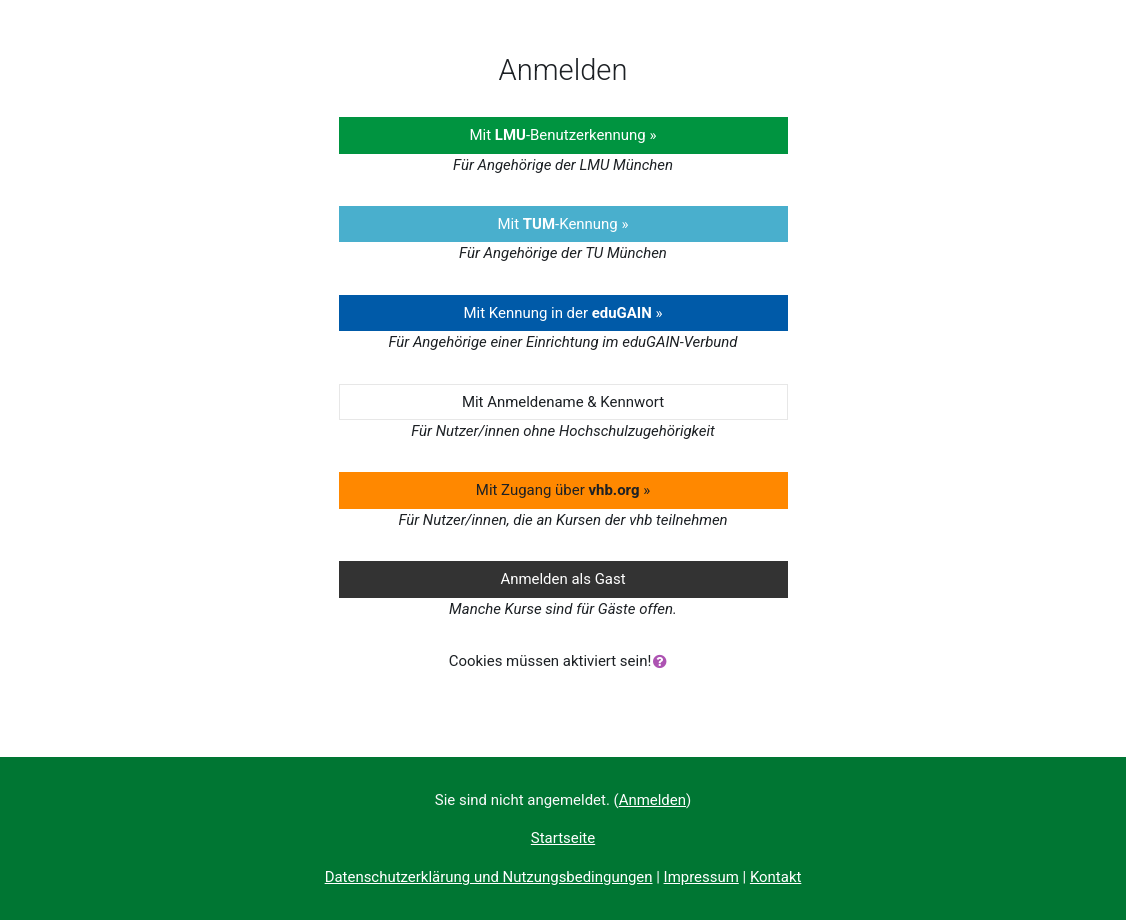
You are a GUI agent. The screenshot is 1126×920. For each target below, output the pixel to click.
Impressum (701, 877)
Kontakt (775, 877)
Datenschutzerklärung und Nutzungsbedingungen (489, 877)
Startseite (563, 838)
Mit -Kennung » (563, 224)
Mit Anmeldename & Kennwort (563, 402)
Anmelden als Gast (562, 579)
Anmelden (652, 800)
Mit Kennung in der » (562, 313)
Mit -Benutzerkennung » (563, 135)
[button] (664, 662)
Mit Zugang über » (563, 490)
